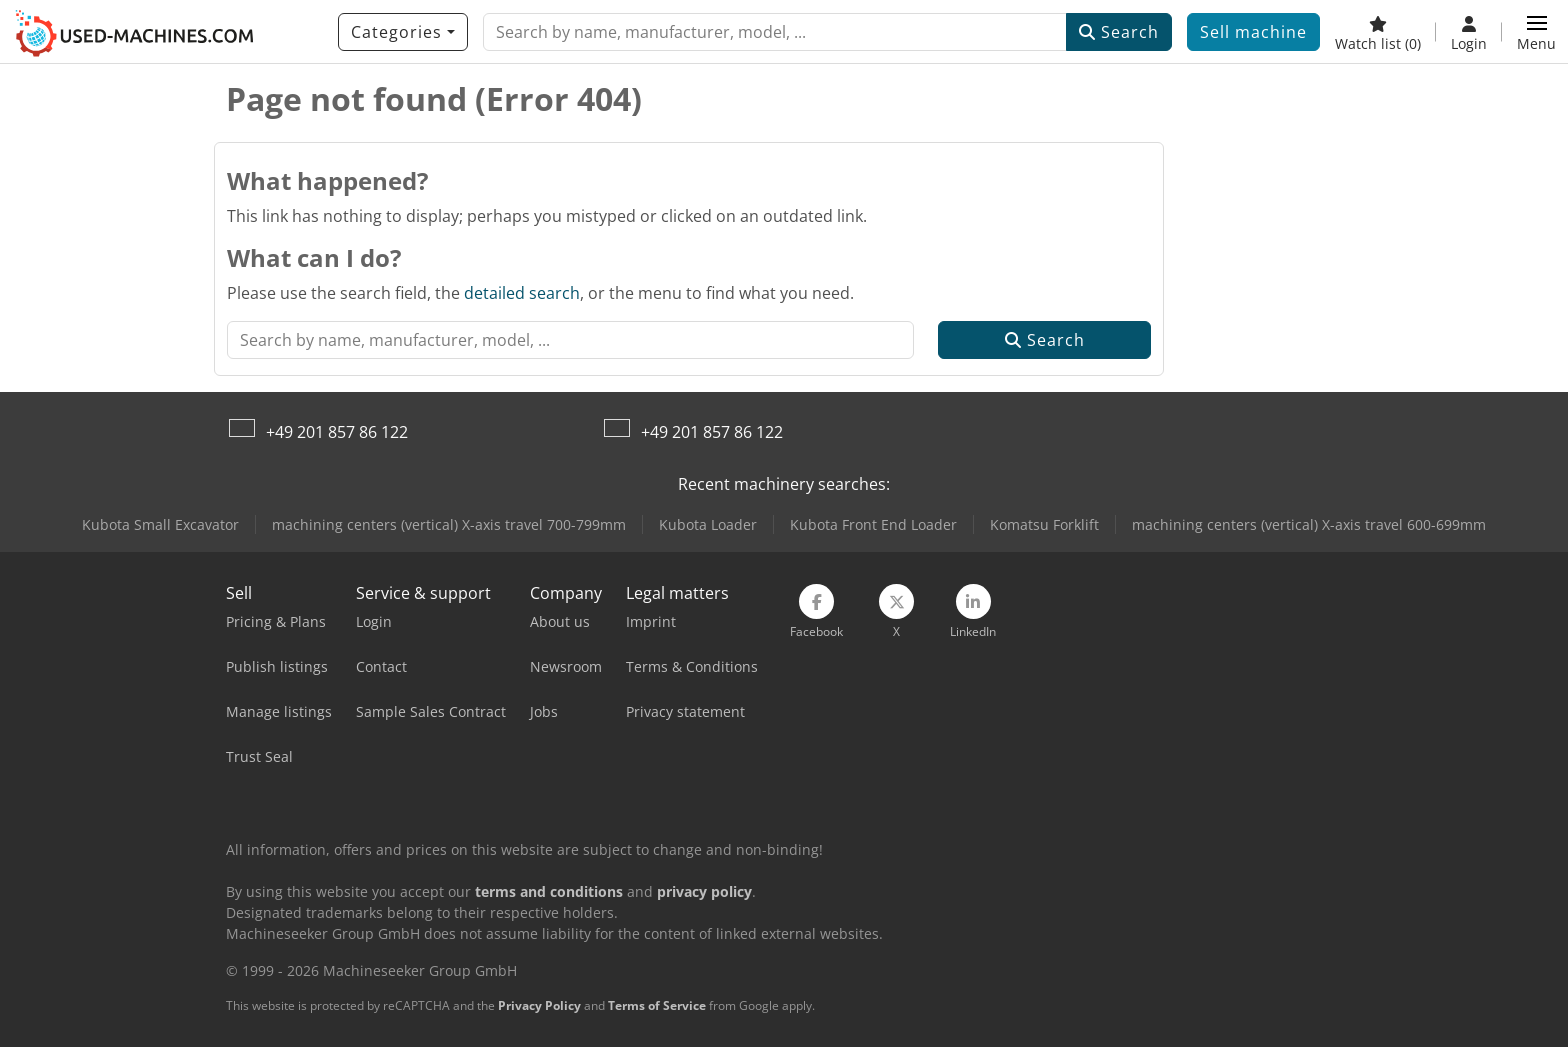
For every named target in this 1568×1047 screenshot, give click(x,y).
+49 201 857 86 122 (337, 432)
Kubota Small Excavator (160, 524)
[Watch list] (1378, 32)
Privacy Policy (539, 1005)
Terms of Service (657, 1005)
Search (1119, 32)
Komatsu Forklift (1044, 524)
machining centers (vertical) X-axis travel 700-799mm (449, 524)
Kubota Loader (708, 524)
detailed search (522, 293)
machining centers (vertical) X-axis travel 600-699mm (1309, 524)
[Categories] (403, 32)
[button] (1536, 32)
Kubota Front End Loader (873, 524)
